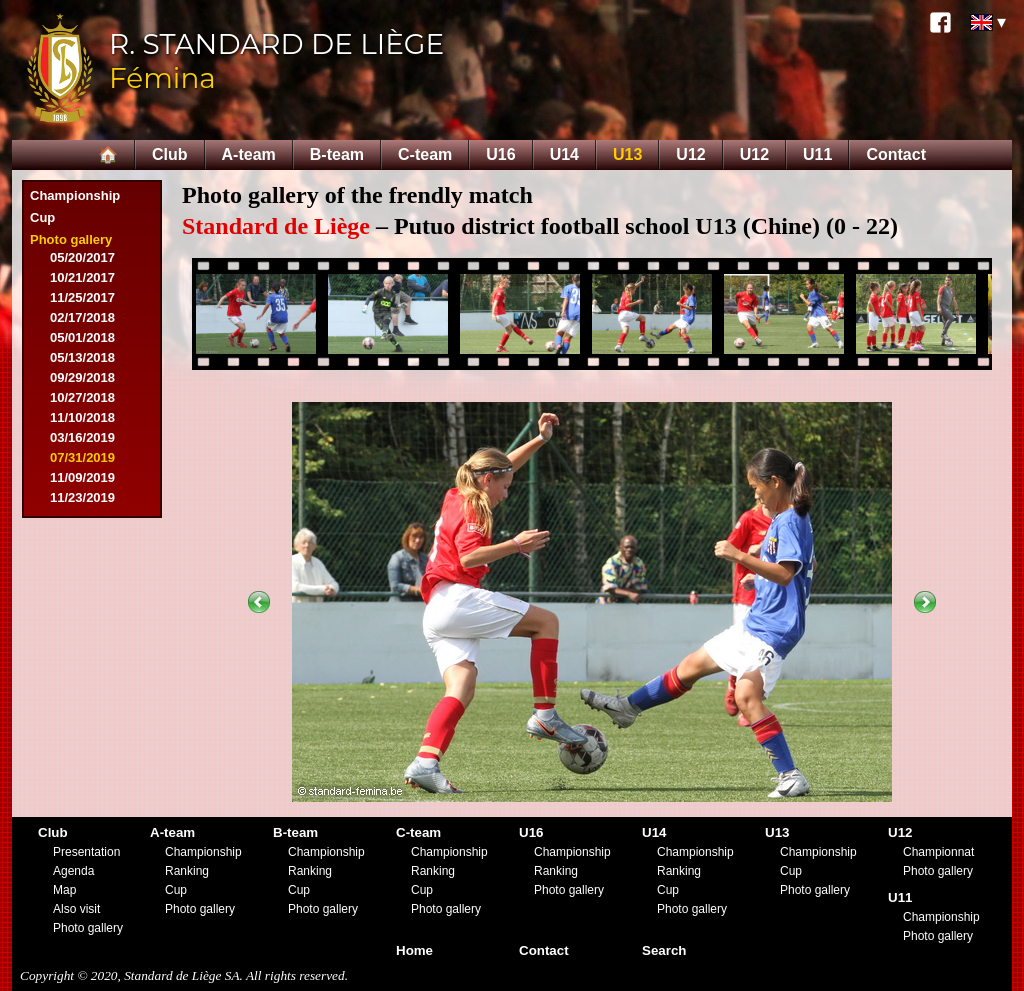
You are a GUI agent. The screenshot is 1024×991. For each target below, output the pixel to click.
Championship (75, 195)
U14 (564, 154)
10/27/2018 (82, 397)
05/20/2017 (82, 257)
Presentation (86, 852)
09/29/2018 (82, 377)
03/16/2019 (82, 437)
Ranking (187, 871)
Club (170, 154)
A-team (249, 154)
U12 (690, 154)
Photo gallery (71, 239)
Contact (896, 154)
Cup (42, 217)
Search (664, 950)
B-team (337, 154)
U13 (627, 154)
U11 (817, 154)
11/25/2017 (82, 297)
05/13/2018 (82, 357)
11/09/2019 (82, 477)
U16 (500, 154)
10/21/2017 (82, 277)
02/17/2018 (82, 317)
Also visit (76, 909)
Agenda (73, 871)
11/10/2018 (82, 417)
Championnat (938, 852)
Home (414, 950)
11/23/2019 (82, 497)
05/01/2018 (82, 337)
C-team (425, 154)
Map (64, 890)
